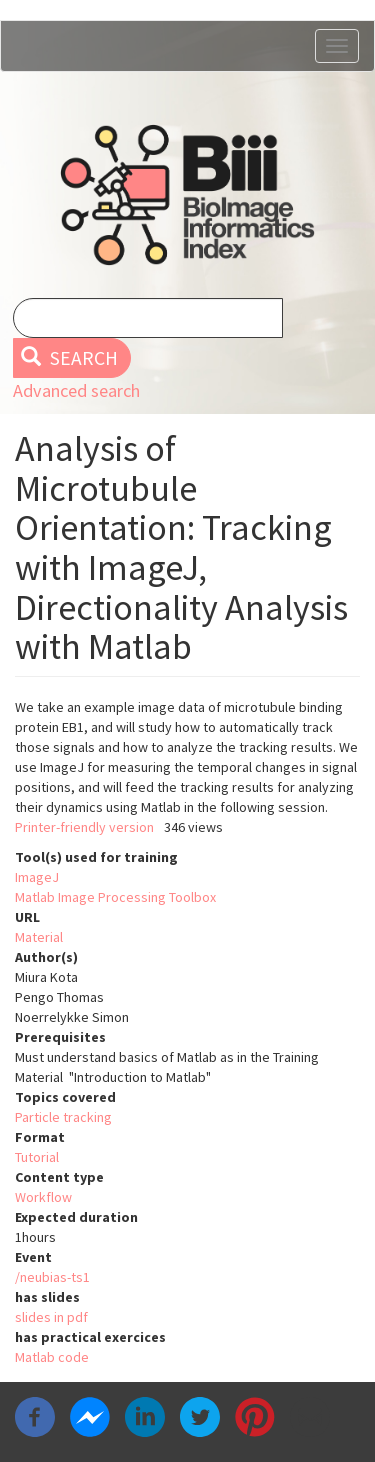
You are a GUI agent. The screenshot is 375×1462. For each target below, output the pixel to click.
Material (39, 937)
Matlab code (52, 1357)
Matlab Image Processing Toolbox (115, 897)
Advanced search (76, 390)
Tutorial (37, 1157)
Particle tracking (63, 1117)
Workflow (43, 1197)
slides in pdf (51, 1317)
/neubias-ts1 (52, 1277)
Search (69, 358)
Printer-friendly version (84, 827)
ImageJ (37, 877)
